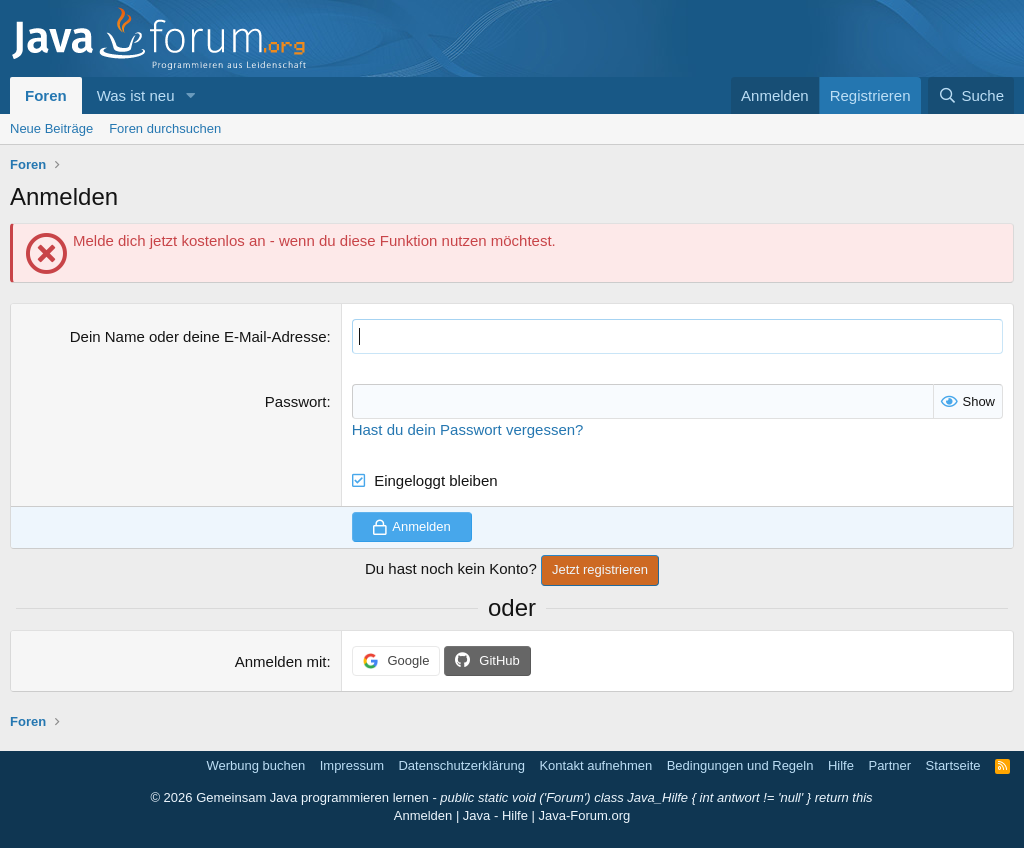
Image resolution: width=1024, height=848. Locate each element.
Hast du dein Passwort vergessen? (468, 429)
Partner (889, 765)
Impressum (352, 765)
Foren (46, 95)
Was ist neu (136, 95)
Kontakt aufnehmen (595, 765)
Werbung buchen (255, 765)
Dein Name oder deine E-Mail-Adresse (198, 336)
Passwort (296, 401)
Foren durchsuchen (165, 128)
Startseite (953, 765)
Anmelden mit (281, 661)
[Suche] (971, 95)
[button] (190, 95)
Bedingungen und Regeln (740, 765)
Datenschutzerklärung (461, 765)
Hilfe (841, 765)
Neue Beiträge (51, 128)
